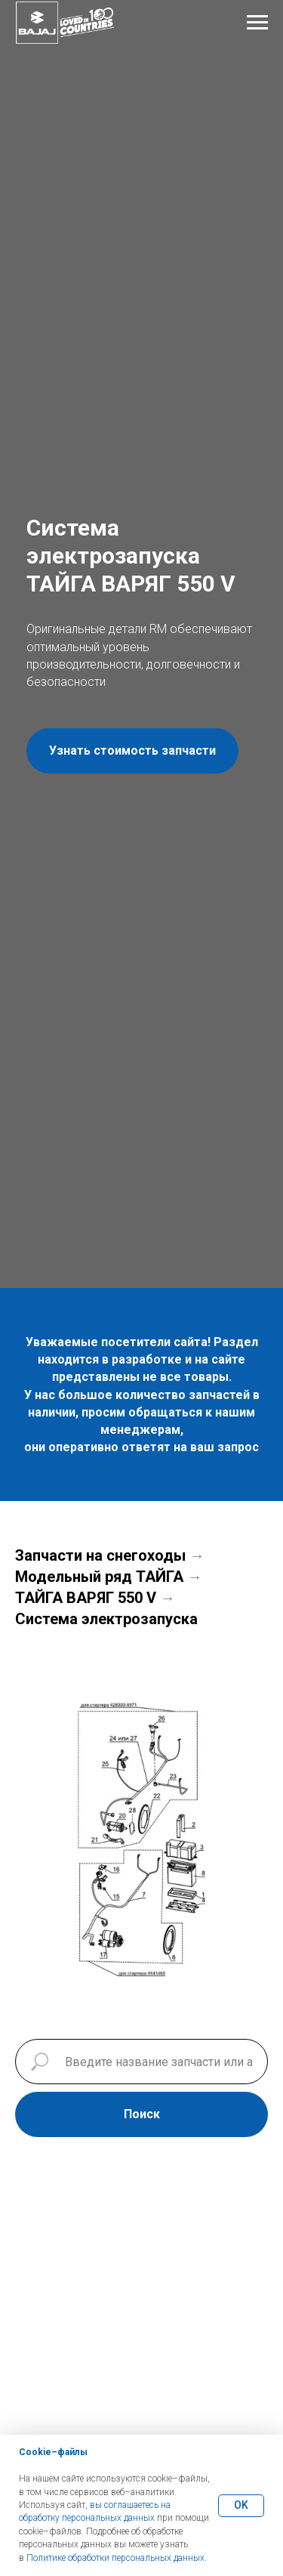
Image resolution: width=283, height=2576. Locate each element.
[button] (132, 751)
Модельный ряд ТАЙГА (99, 1577)
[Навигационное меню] (257, 22)
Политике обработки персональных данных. (116, 2558)
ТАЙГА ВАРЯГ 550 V (85, 1598)
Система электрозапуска (106, 1619)
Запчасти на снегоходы (100, 1555)
